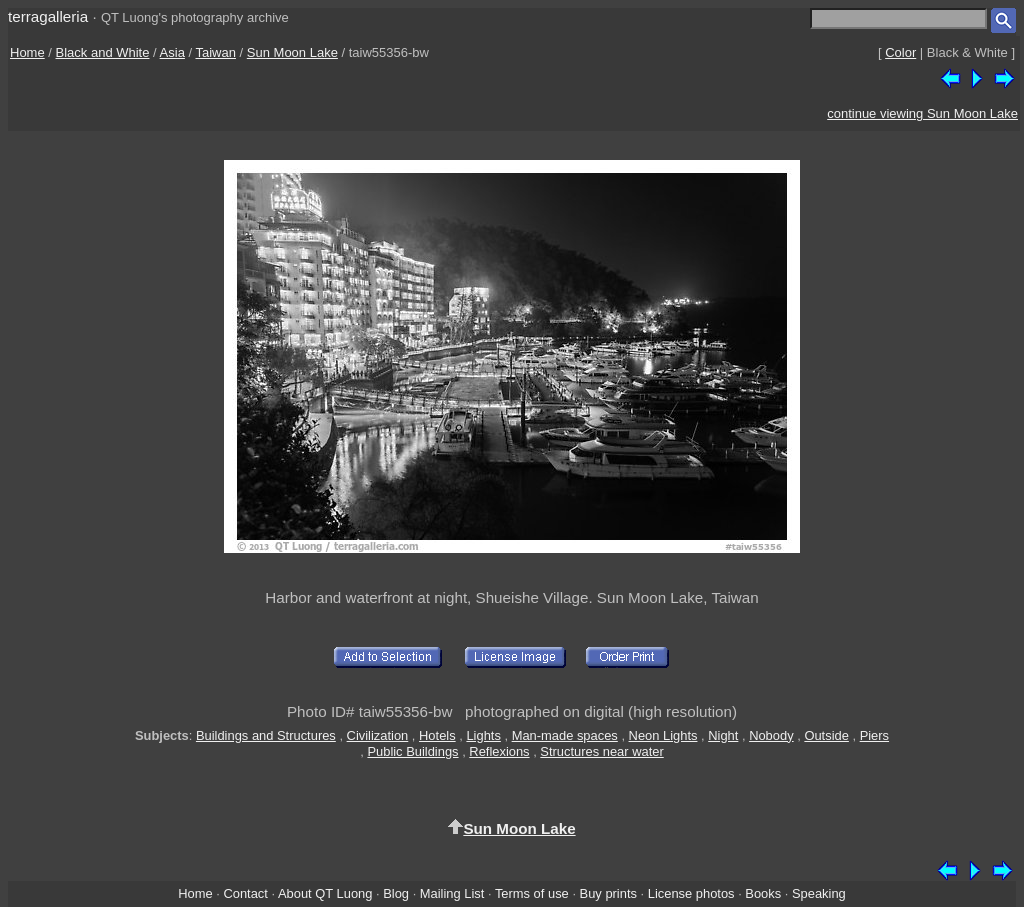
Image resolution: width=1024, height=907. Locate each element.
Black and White (103, 52)
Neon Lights (663, 735)
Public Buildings (412, 751)
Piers (874, 735)
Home (27, 52)
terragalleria (48, 16)
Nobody (771, 735)
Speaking (819, 893)
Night (723, 735)
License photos (691, 893)
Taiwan (216, 52)
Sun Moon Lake (292, 52)
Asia (172, 52)
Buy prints (608, 893)
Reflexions (499, 751)
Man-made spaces (565, 735)
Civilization (378, 735)
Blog (396, 893)
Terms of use (532, 893)
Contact (245, 893)
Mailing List (452, 893)
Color (900, 52)
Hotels (437, 735)
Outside (826, 735)
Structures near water (601, 751)
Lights (483, 735)
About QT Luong (325, 893)
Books (763, 893)
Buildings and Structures (266, 735)
